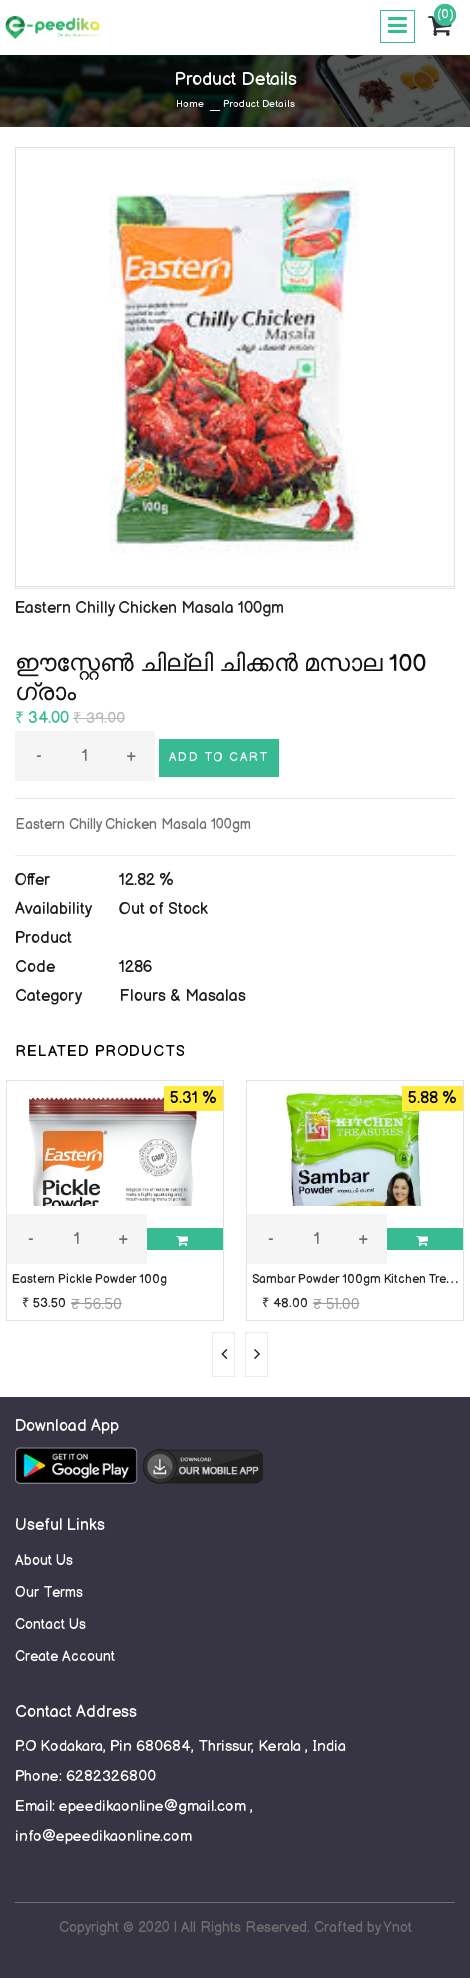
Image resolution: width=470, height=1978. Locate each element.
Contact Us (50, 1624)
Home (190, 104)
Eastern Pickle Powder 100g (89, 1279)
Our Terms (49, 1592)
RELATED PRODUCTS (100, 1051)
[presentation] (223, 1354)
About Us (44, 1560)
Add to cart (219, 757)
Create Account (65, 1656)
